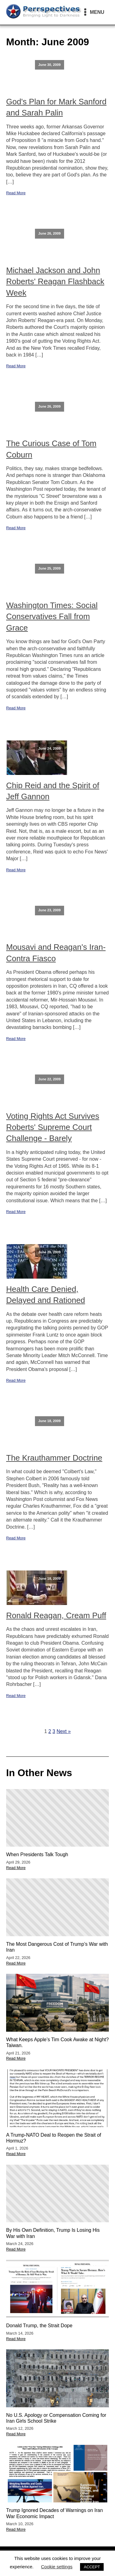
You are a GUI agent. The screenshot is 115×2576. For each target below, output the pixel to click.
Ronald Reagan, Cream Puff (56, 1615)
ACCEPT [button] (92, 2567)
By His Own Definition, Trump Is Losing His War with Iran (53, 2233)
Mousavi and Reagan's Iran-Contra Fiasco (55, 952)
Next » (63, 1731)
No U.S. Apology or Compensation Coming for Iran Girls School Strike (56, 2418)
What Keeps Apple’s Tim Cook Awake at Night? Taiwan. (57, 2042)
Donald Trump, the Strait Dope (39, 2325)
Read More (15, 193)
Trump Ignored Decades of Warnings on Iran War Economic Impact (54, 2513)
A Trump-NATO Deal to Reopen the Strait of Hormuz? (53, 2137)
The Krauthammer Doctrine (54, 1457)
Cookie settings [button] (57, 2566)
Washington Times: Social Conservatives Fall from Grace (52, 616)
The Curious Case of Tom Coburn (51, 449)
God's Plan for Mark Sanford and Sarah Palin (56, 107)
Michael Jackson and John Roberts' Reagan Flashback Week (55, 281)
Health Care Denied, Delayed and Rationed (45, 1294)
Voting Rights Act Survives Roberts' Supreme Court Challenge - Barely (52, 1127)
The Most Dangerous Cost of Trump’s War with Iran (57, 1947)
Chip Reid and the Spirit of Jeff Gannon (52, 791)
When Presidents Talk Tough (37, 1854)
